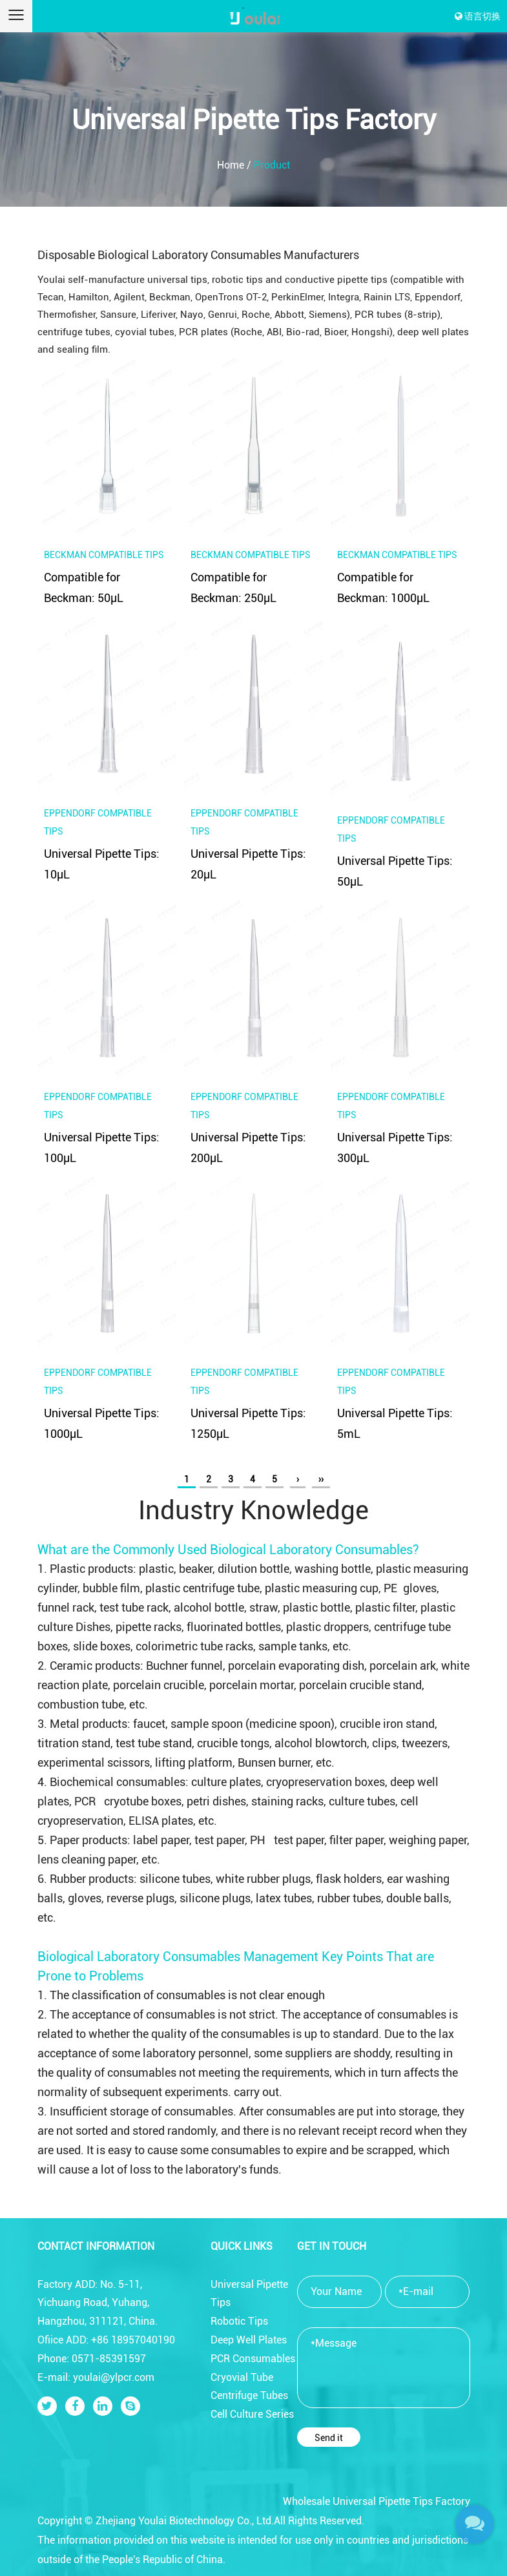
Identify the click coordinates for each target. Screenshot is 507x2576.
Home (230, 165)
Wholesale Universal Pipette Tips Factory (376, 2501)
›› (321, 1479)
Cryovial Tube (242, 2377)
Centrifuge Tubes (249, 2395)
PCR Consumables (253, 2359)
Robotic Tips (239, 2321)
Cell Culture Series (252, 2414)
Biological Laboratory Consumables (311, 1549)
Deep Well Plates (249, 2340)
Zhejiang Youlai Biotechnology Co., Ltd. (185, 2521)
